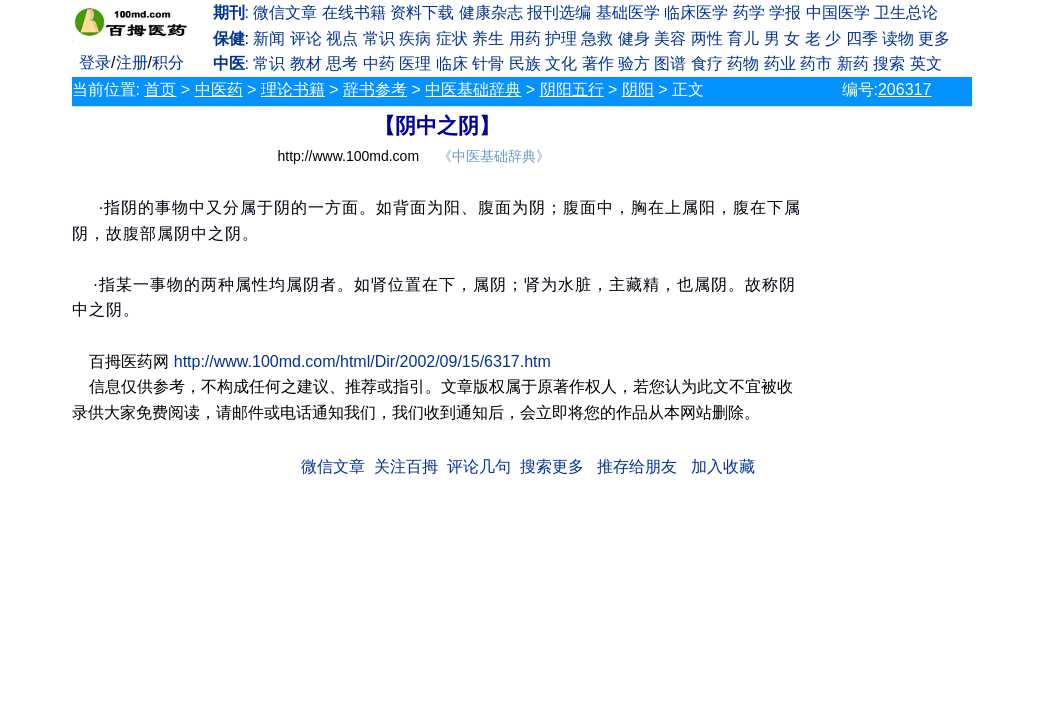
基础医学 (628, 12)
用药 (525, 38)
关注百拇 (406, 466)
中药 (379, 63)
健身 (634, 38)
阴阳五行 (572, 89)
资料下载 (422, 12)
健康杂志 (491, 12)
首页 (160, 89)
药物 (743, 63)
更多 (934, 38)
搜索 (889, 63)
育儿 (743, 38)
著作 (598, 63)
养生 (488, 38)
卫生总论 (906, 12)
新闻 (269, 38)
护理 (561, 38)
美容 (670, 38)
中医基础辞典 (473, 89)
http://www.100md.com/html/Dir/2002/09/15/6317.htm (362, 361)
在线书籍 (354, 12)
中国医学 (838, 12)
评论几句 (479, 466)
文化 (561, 63)
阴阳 (638, 89)
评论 (306, 38)
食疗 (707, 63)
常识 (379, 38)
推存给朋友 (637, 466)
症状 (452, 38)
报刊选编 (559, 12)
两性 (707, 38)
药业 (780, 63)
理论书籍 (293, 89)
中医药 (219, 89)
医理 (415, 63)
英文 (926, 63)
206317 (904, 89)
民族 (525, 63)
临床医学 (696, 12)
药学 (749, 12)
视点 (342, 38)
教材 (306, 63)
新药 (853, 63)
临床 (452, 63)
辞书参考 (375, 89)
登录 (95, 62)
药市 (816, 63)
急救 (597, 38)
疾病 (415, 38)
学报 (785, 12)
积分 (168, 62)
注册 (132, 62)
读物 (898, 38)
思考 (342, 63)
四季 (862, 38)
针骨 (488, 63)
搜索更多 (552, 466)
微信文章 (285, 12)
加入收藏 (723, 466)
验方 (634, 63)
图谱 (670, 63)
